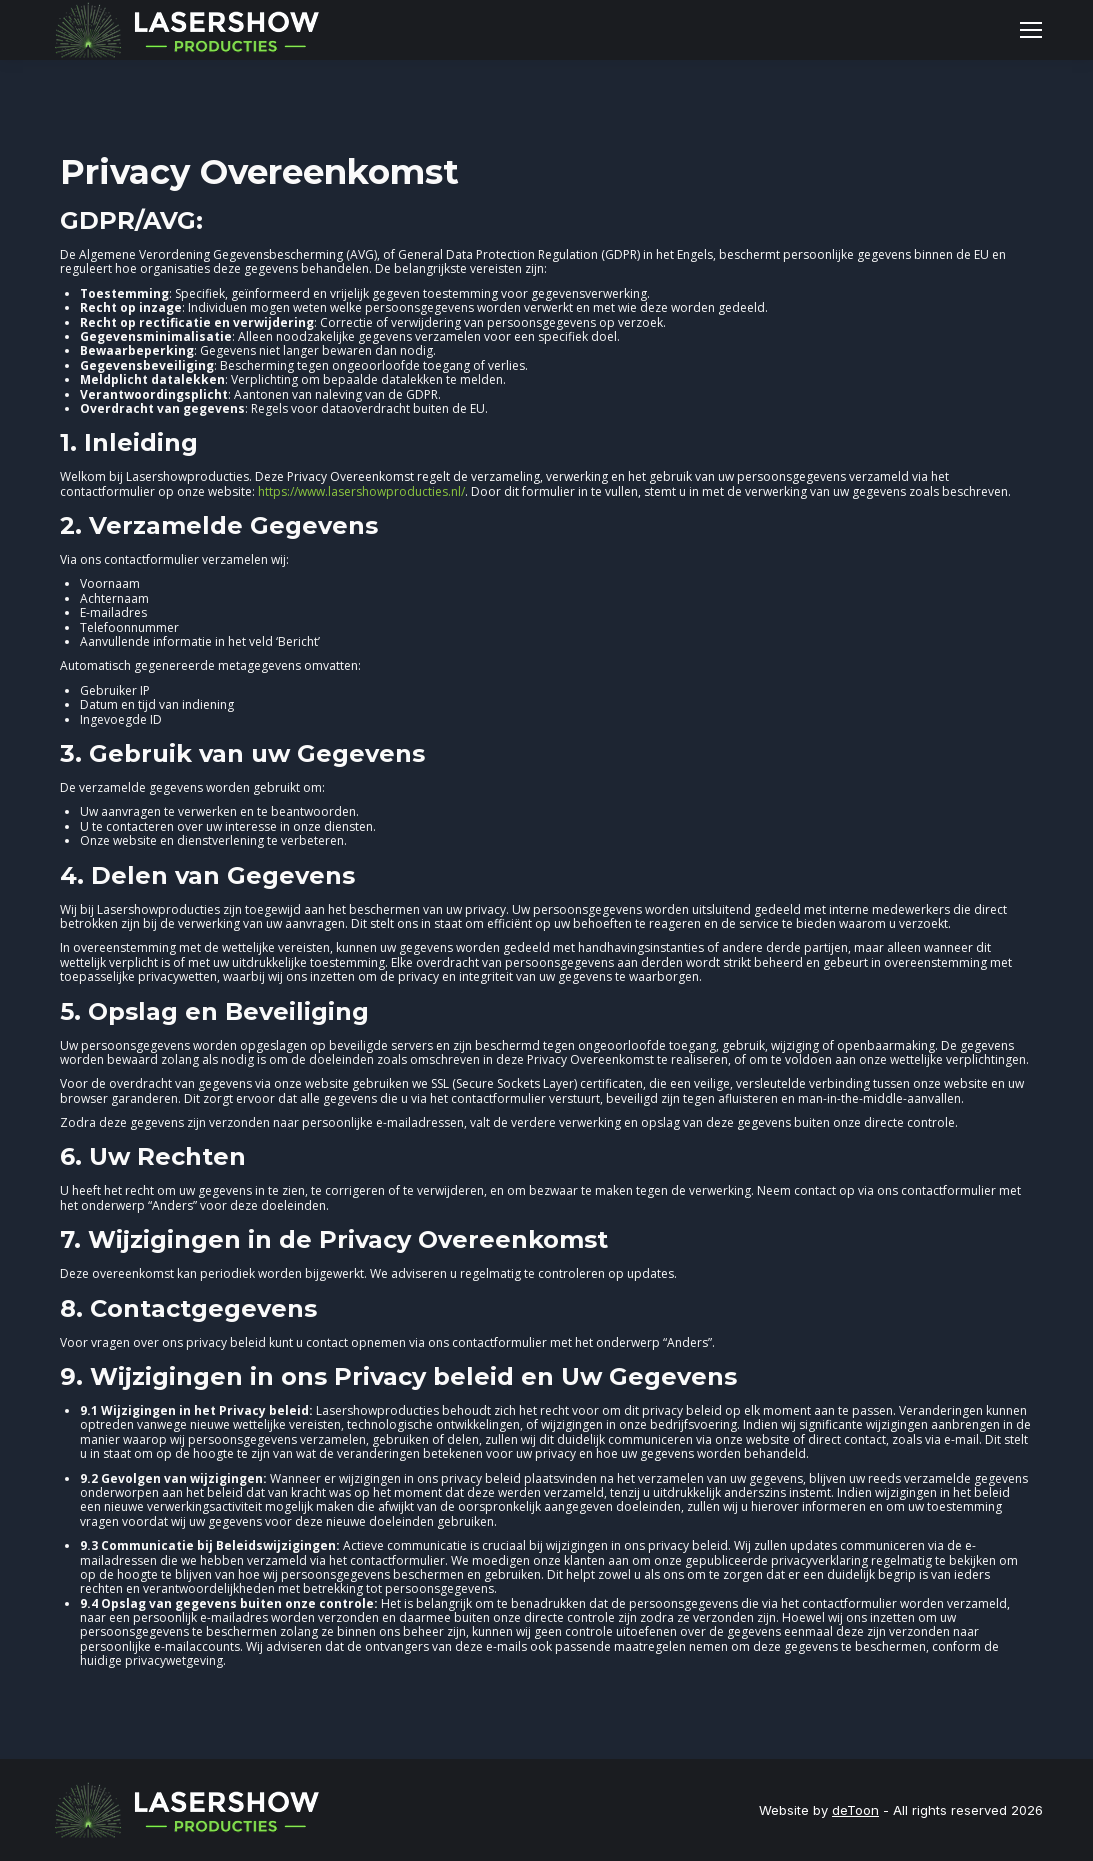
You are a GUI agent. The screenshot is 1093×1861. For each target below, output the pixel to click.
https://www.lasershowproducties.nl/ (361, 491)
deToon (855, 1810)
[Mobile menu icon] (1031, 30)
